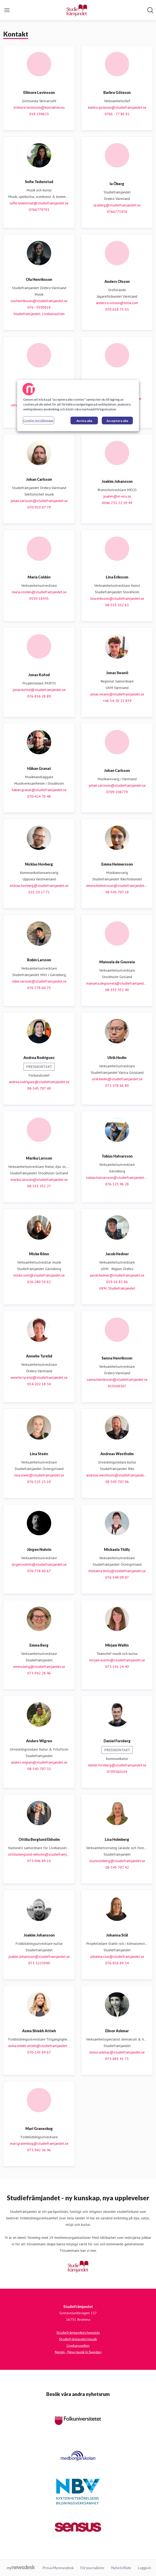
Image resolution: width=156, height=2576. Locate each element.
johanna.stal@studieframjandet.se (117, 1956)
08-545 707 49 (39, 1088)
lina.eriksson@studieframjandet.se (117, 598)
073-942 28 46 (39, 1673)
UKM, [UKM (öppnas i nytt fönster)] (103, 1288)
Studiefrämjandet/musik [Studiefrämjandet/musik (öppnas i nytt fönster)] (78, 2339)
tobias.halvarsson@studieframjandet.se (117, 1177)
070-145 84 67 (39, 2052)
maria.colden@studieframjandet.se (39, 592)
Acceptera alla (117, 421)
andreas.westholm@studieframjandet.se (117, 1475)
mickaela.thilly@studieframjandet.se (117, 1571)
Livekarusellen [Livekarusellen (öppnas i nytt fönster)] (53, 313)
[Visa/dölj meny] (6, 10)
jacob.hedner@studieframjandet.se (117, 1275)
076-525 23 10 (39, 1481)
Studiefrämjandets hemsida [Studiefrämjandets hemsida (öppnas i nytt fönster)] (78, 2332)
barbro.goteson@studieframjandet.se (117, 107)
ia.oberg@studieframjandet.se (117, 205)
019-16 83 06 (117, 1281)
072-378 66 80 (117, 1085)
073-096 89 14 (39, 1860)
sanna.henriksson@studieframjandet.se (117, 1379)
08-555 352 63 (117, 605)
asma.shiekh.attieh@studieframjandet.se (39, 2045)
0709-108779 (117, 792)
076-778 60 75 (39, 987)
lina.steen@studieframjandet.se (39, 1475)
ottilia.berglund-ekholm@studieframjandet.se (39, 1854)
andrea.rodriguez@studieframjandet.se (39, 1081)
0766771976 (117, 211)
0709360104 (117, 1771)
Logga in (144, 2567)
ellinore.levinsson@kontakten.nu (39, 107)
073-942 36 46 (39, 2150)
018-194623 (39, 114)
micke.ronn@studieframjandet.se (39, 1275)
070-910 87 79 (39, 507)
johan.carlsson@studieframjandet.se (39, 500)
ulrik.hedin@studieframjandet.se (117, 1079)
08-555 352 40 (117, 989)
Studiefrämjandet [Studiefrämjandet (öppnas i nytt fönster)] (121, 1288)
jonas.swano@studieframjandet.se (117, 694)
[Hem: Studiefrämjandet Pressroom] (77, 10)
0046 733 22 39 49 (117, 502)
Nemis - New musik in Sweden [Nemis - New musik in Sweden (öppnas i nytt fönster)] (78, 2352)
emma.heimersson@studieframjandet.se (117, 885)
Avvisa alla (84, 421)
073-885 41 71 (117, 2058)
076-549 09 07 (117, 1577)
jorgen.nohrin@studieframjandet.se (39, 1564)
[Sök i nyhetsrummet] (150, 10)
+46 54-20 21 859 (117, 700)
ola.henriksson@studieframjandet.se (39, 300)
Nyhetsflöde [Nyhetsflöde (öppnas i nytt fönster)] (121, 2567)
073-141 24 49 (117, 1666)
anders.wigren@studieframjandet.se (39, 1762)
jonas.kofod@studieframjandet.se (39, 689)
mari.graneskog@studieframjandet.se (39, 2143)
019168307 (117, 1386)
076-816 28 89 (39, 696)
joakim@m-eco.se (117, 496)
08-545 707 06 (117, 1481)
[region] (78, 405)
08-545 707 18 (117, 892)
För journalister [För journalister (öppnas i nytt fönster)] (92, 2567)
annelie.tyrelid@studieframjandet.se (39, 1377)
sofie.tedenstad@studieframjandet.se (39, 203)
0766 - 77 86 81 (117, 114)
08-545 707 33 (39, 1768)
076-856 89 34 (117, 1963)
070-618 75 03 (117, 309)
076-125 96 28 (117, 1184)
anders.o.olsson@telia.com (117, 302)
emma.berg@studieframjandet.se (39, 1666)
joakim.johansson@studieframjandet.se (39, 1956)
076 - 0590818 (39, 307)
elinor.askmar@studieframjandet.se (117, 2052)
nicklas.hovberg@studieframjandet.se (39, 885)
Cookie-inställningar (38, 420)
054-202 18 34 (39, 1384)
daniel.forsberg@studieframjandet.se (117, 1765)
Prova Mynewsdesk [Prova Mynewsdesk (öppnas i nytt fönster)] (58, 2567)
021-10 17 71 (39, 892)
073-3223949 (39, 1963)
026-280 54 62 (39, 1281)
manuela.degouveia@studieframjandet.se (117, 983)
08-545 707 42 (117, 1867)
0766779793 (39, 209)
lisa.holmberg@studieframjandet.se (117, 1860)
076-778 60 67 (39, 1571)
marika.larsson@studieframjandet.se (39, 1179)
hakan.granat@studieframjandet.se (39, 789)
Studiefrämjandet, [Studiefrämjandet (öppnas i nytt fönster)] (27, 313)
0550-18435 (39, 598)
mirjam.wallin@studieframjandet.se (117, 1660)
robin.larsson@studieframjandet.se (39, 981)
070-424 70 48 (39, 796)
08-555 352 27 (39, 1186)
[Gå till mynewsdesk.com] (21, 2568)
